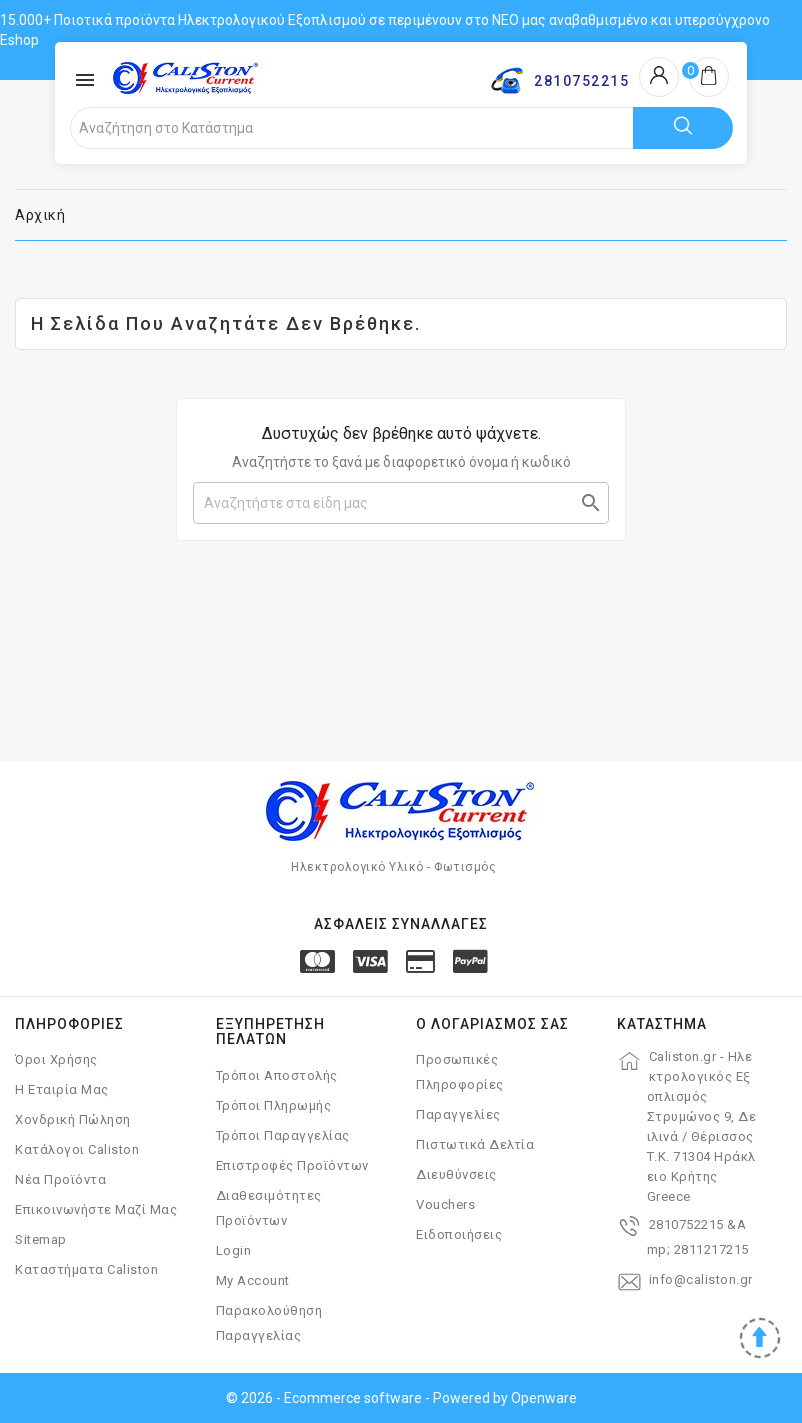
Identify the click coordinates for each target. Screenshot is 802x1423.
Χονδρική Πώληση (73, 1119)
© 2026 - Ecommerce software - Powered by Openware (401, 1398)
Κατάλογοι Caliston (77, 1149)
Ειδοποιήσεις (459, 1234)
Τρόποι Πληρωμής (274, 1105)
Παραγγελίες (458, 1114)
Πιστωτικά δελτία (475, 1144)
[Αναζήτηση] (401, 503)
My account (253, 1280)
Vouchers (445, 1204)
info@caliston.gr (701, 1279)
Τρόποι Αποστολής (277, 1075)
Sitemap (41, 1239)
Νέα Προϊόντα (60, 1179)
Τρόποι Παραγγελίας (283, 1135)
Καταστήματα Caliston (86, 1269)
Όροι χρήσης (56, 1059)
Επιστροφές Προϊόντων (292, 1165)
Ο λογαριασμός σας (492, 1024)
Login (234, 1250)
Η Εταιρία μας (62, 1089)
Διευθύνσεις (456, 1174)
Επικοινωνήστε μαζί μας (96, 1209)
